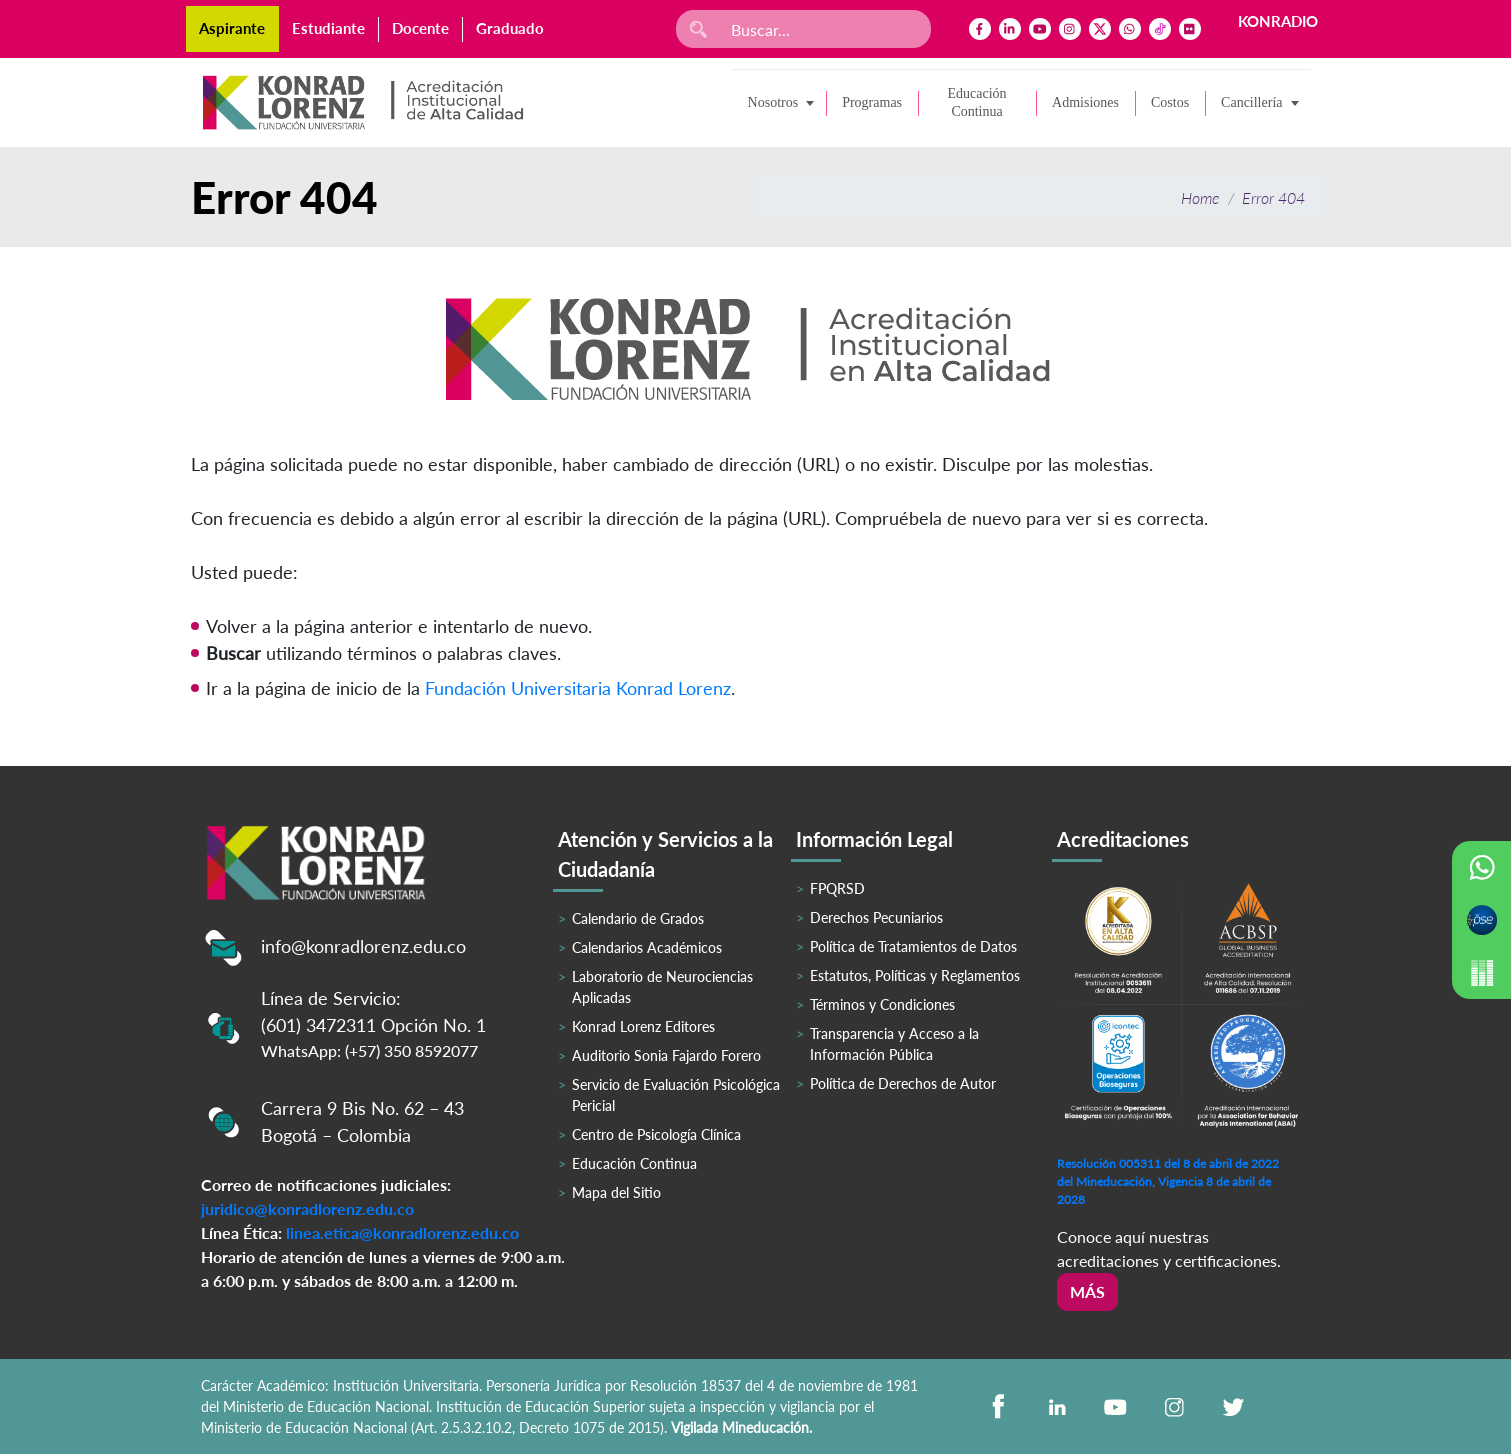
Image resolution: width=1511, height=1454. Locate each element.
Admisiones (1085, 102)
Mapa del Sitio (616, 1192)
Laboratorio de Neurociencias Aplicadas (662, 987)
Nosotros (773, 102)
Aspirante (232, 28)
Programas (872, 102)
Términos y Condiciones (882, 1004)
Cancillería (1251, 102)
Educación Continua (977, 102)
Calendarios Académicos (647, 947)
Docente (420, 28)
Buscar (233, 653)
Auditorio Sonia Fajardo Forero (666, 1055)
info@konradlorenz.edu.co (363, 946)
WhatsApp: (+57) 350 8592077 (369, 1050)
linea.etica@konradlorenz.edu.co (402, 1232)
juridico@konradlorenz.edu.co (307, 1208)
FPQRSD (837, 888)
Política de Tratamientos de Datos (913, 946)
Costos (1170, 102)
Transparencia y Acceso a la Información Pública (894, 1044)
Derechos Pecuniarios (876, 917)
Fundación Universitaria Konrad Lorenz (578, 688)
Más (1087, 1291)
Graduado (510, 28)
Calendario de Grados (638, 918)
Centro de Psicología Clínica (656, 1134)
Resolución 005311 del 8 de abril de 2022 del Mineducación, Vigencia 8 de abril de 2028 (1168, 1181)
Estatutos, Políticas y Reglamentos (915, 975)
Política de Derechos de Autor (903, 1083)
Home (1200, 197)
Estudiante (328, 28)
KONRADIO (1278, 21)
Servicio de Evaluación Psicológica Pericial (676, 1095)
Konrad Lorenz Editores (643, 1026)
